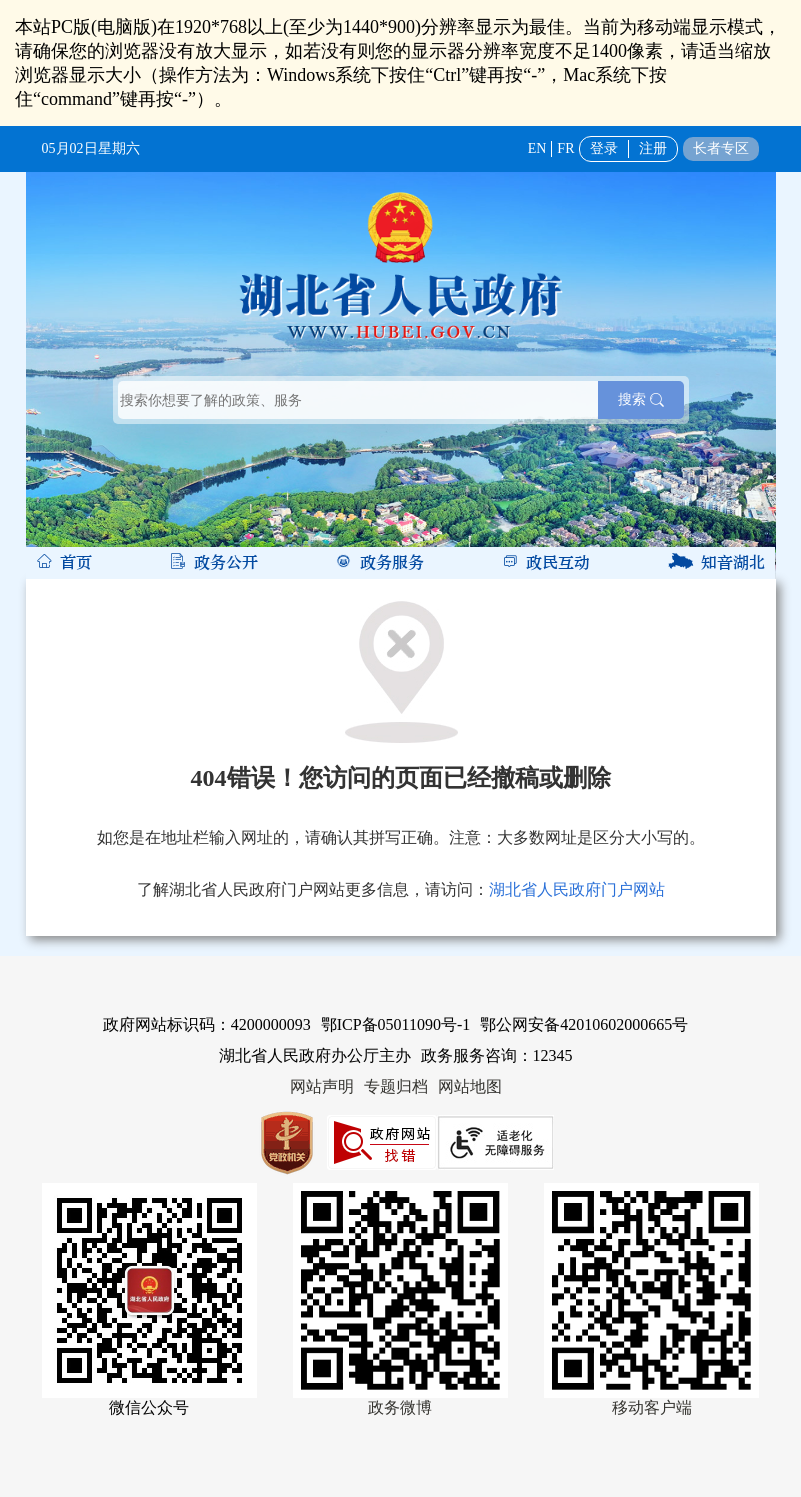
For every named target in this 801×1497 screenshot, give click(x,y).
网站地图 (470, 1086)
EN (537, 148)
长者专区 (721, 148)
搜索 (641, 399)
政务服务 (392, 563)
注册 (653, 148)
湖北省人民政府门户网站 (577, 889)
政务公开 (226, 563)
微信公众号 (149, 1407)
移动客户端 (652, 1407)
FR (565, 148)
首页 (76, 563)
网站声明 (322, 1086)
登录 (604, 148)
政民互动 (558, 563)
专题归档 (396, 1086)
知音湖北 (733, 563)
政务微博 (400, 1407)
